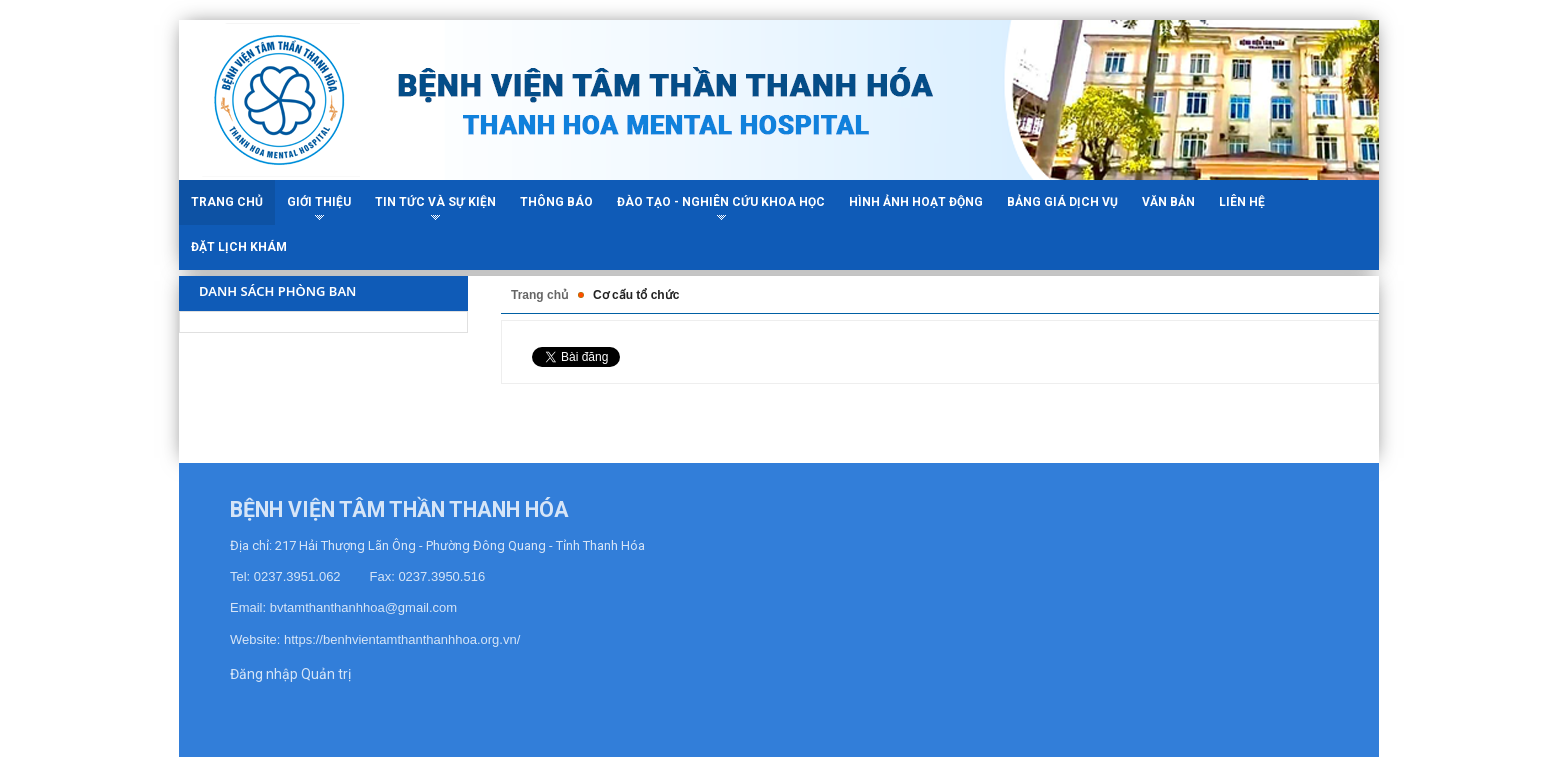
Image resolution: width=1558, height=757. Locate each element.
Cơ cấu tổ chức (636, 295)
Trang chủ (539, 295)
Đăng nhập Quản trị (290, 674)
